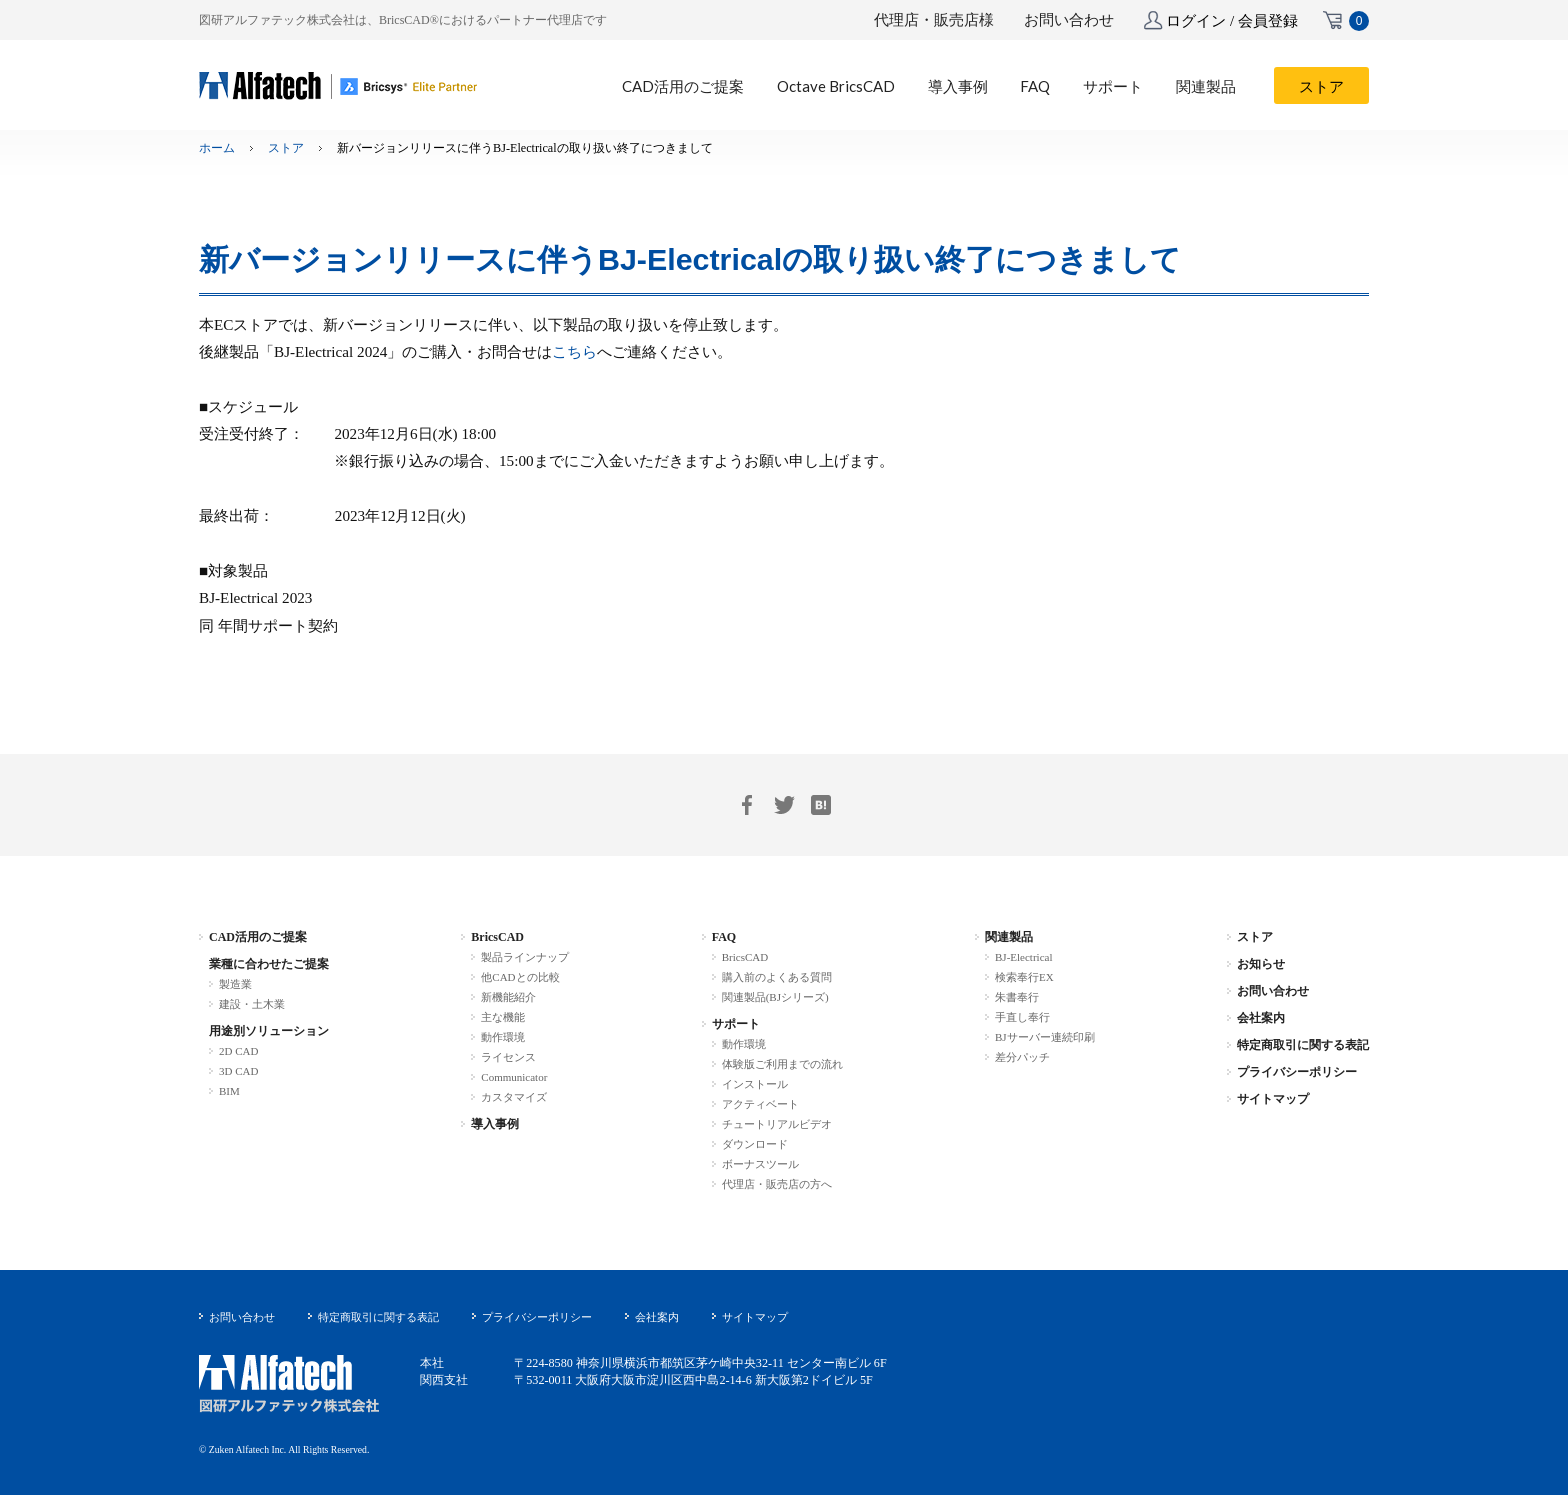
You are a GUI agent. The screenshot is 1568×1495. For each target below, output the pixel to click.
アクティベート (760, 1104)
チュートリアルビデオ (777, 1124)
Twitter (784, 805)
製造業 (235, 984)
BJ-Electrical (1023, 957)
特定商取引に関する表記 (1303, 1045)
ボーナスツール (760, 1164)
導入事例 (495, 1124)
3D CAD (238, 1071)
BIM (229, 1091)
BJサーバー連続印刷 (1045, 1037)
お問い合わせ (1069, 19)
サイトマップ (1273, 1099)
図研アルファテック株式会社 (289, 1384)
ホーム (217, 148)
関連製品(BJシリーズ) (775, 997)
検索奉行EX (1024, 977)
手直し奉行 (1022, 1017)
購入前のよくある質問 (777, 977)
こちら (574, 351)
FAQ (724, 937)
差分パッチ (1022, 1057)
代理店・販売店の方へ (777, 1184)
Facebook (747, 805)
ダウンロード (755, 1144)
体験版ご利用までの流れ (782, 1064)
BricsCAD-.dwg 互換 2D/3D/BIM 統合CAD (338, 85)
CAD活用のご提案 (258, 937)
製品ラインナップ (525, 957)
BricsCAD (497, 937)
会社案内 (1261, 1018)
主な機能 (503, 1017)
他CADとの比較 (520, 977)
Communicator (514, 1077)
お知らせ (1261, 964)
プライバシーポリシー (1297, 1072)
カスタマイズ (514, 1097)
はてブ (821, 805)
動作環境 (503, 1037)
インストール (755, 1084)
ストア (286, 148)
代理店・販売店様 (934, 19)
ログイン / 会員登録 (1232, 20)
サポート (736, 1024)
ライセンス (508, 1057)
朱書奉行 (1017, 997)
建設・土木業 (252, 1004)
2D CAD (238, 1051)
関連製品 (1009, 937)
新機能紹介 (508, 997)
